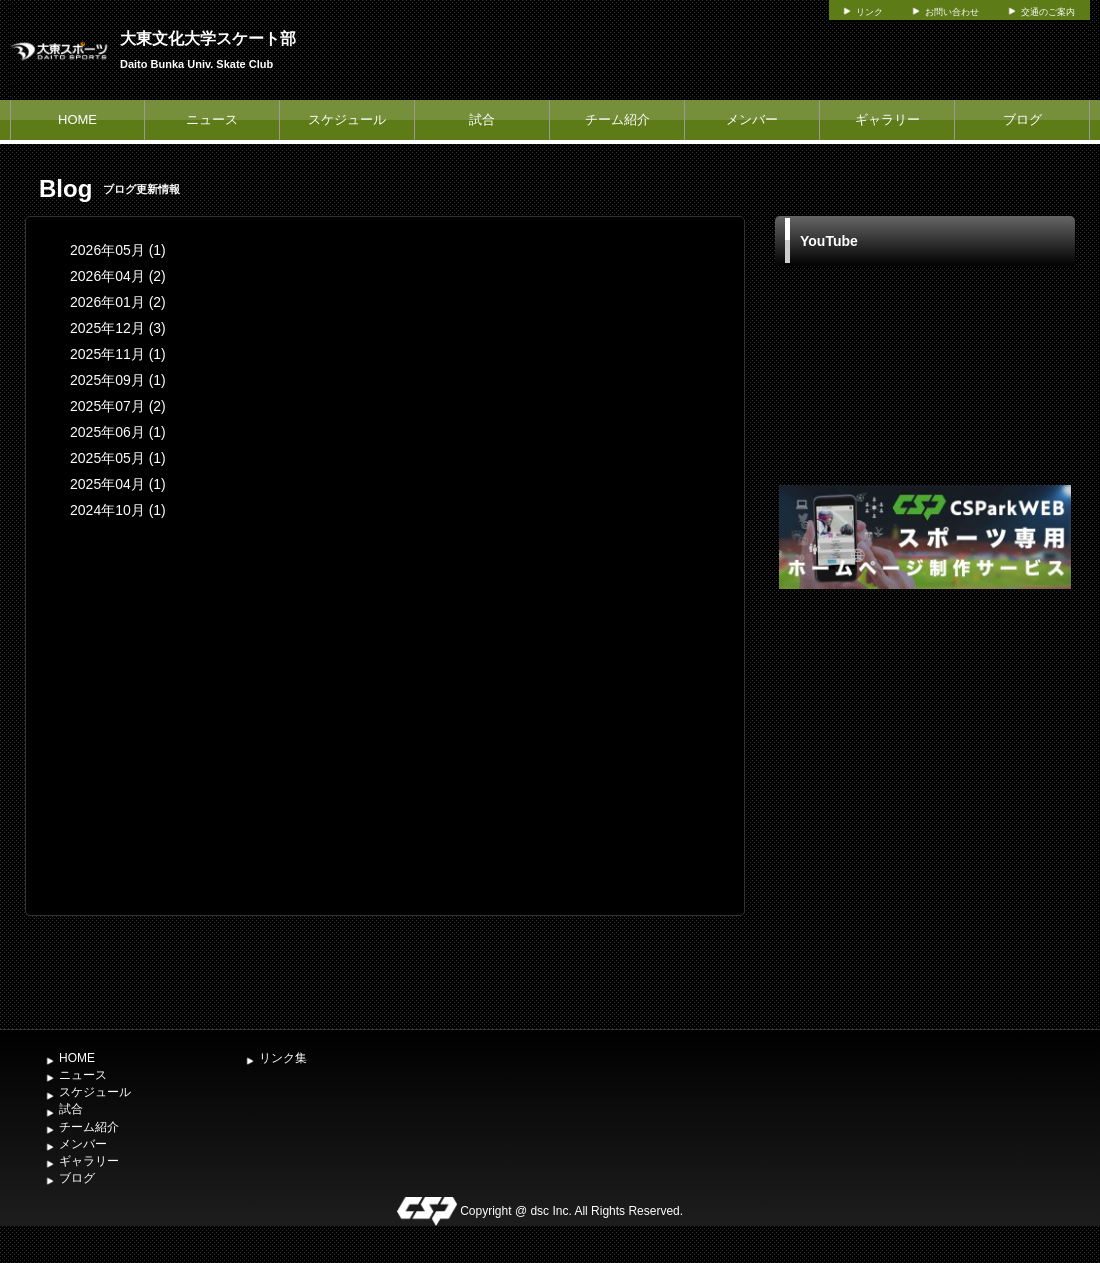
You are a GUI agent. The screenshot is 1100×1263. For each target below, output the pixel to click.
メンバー (752, 119)
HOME (77, 119)
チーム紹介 (617, 119)
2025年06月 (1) (118, 432)
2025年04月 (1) (118, 484)
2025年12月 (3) (118, 328)
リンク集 (283, 1058)
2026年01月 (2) (118, 302)
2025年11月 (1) (118, 354)
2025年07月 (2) (118, 406)
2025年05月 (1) (118, 458)
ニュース (212, 119)
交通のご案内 (1048, 12)
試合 (482, 119)
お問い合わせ (952, 12)
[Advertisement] (218, 806)
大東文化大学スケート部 (208, 38)
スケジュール (347, 119)
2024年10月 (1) (118, 510)
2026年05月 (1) (118, 250)
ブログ (1022, 119)
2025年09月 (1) (118, 380)
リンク (869, 12)
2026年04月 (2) (118, 276)
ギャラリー (887, 119)
